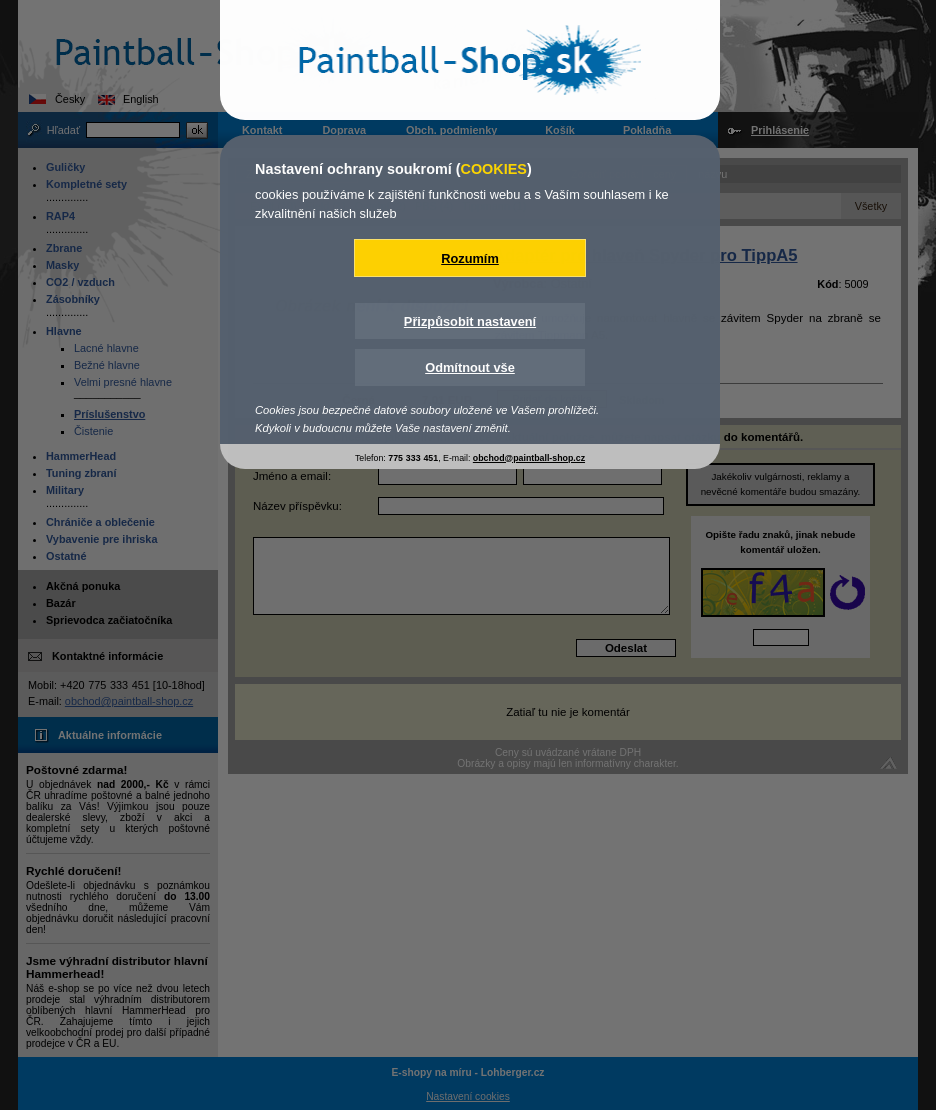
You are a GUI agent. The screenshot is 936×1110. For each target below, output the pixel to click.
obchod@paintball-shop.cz (529, 458)
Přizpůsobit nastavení (470, 321)
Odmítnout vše (470, 367)
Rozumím (470, 258)
